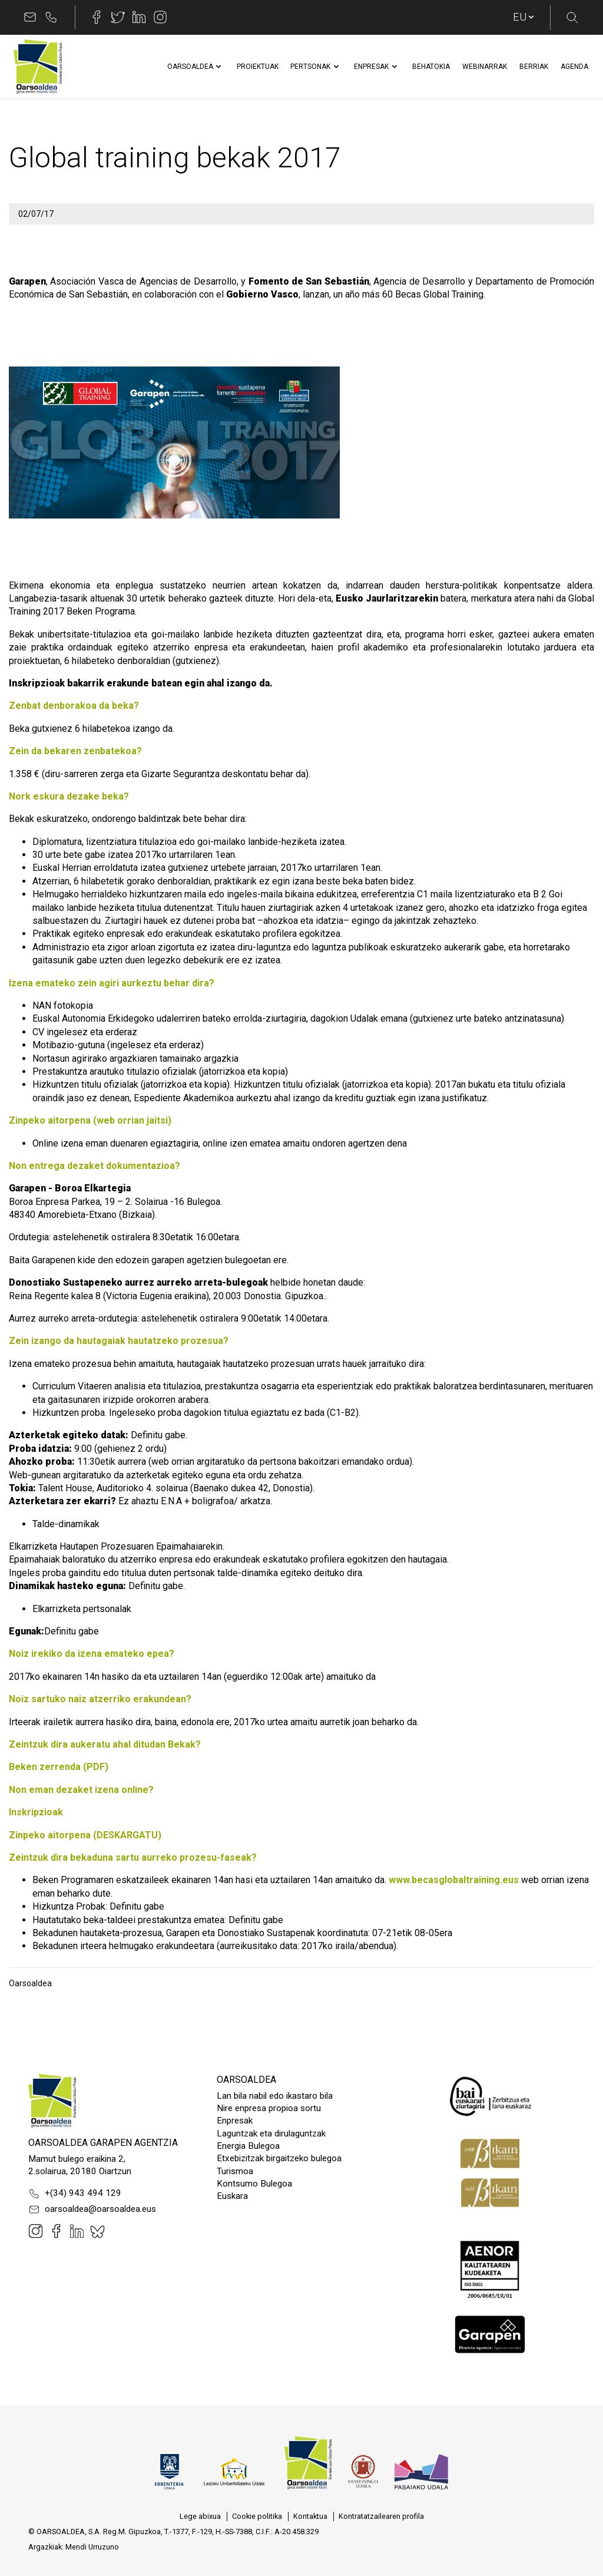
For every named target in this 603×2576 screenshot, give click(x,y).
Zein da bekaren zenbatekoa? (75, 751)
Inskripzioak (36, 1812)
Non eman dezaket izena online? (81, 1789)
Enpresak (235, 2120)
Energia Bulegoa (248, 2146)
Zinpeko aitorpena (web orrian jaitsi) (90, 1120)
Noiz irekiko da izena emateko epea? (91, 1653)
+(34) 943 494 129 (74, 2193)
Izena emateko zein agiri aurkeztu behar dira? (111, 983)
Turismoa (235, 2171)
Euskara (232, 2196)
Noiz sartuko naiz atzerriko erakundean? (100, 1699)
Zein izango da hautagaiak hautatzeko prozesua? (118, 1340)
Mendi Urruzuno (92, 2546)
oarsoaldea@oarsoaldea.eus (92, 2209)
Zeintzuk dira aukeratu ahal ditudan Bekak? (105, 1744)
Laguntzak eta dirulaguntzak (271, 2133)
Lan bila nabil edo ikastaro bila (275, 2095)
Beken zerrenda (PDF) (58, 1766)
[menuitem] (190, 66)
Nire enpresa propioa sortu (269, 2108)
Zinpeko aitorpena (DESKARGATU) (85, 1835)
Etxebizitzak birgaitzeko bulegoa (279, 2158)
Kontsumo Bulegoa (254, 2183)
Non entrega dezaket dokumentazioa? (94, 1165)
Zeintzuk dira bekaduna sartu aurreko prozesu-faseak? (133, 1857)
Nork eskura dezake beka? (69, 796)
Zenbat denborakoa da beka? (74, 705)
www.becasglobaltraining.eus (454, 1879)
